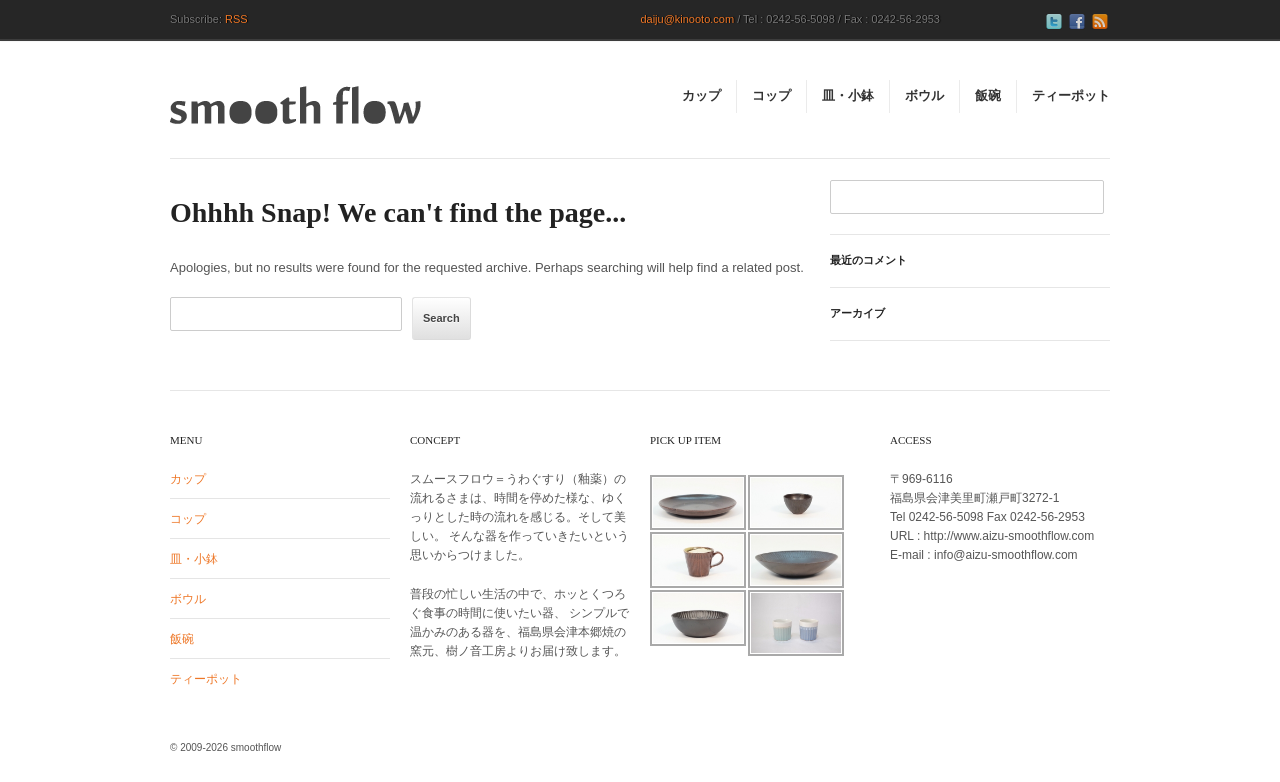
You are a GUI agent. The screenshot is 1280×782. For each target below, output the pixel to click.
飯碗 (182, 639)
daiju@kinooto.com (687, 19)
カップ (188, 479)
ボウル (188, 599)
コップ (188, 519)
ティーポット (206, 679)
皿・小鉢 (194, 559)
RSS (236, 19)
